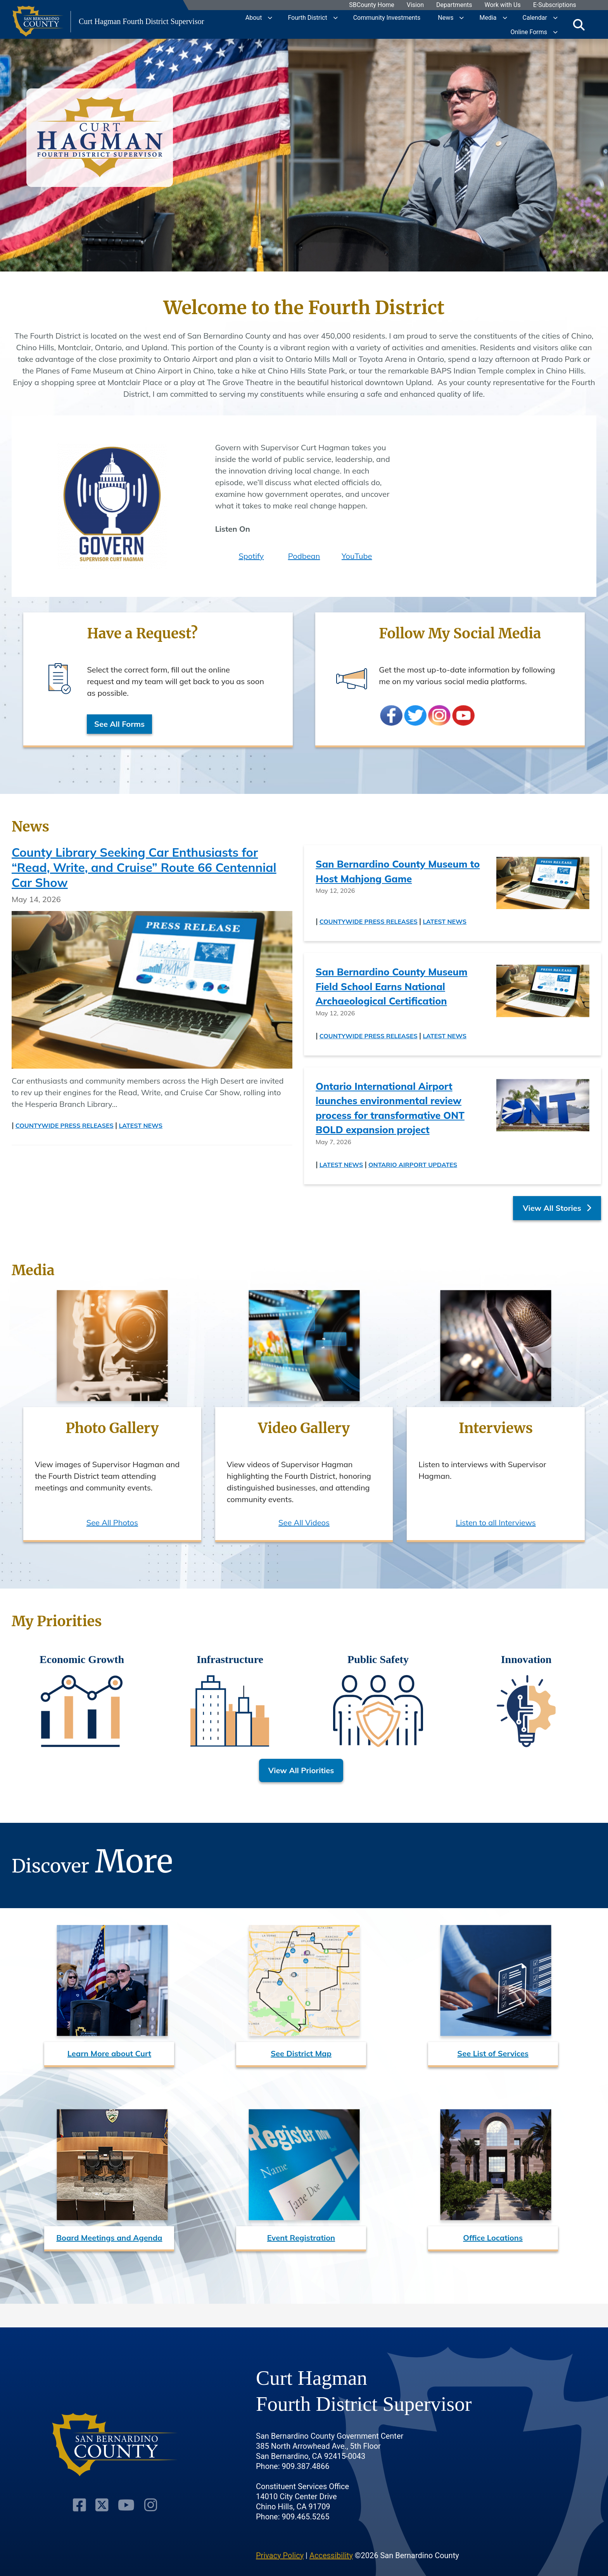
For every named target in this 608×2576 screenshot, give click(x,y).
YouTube (357, 556)
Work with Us (503, 5)
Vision (415, 5)
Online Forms (529, 31)
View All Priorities (301, 1770)
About (253, 17)
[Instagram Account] (149, 2481)
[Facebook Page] (81, 2481)
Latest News (140, 1125)
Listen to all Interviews (496, 1522)
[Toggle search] (579, 24)
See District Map (301, 2053)
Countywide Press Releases (65, 1125)
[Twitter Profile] (103, 2481)
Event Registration (301, 2237)
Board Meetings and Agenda (109, 2237)
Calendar (535, 17)
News (445, 17)
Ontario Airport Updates (412, 1165)
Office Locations (493, 2237)
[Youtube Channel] (126, 2481)
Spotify (251, 556)
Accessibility (331, 2531)
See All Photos (112, 1522)
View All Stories (556, 1208)
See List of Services (493, 2053)
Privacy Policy (280, 2531)
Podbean (304, 556)
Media (487, 17)
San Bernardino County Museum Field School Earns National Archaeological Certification (392, 986)
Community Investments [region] (387, 17)
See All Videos (304, 1522)
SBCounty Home (372, 5)
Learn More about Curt (109, 2053)
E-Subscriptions (554, 5)
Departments (454, 5)
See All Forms (120, 724)
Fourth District (307, 17)
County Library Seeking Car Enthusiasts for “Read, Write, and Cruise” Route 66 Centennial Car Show (144, 867)
